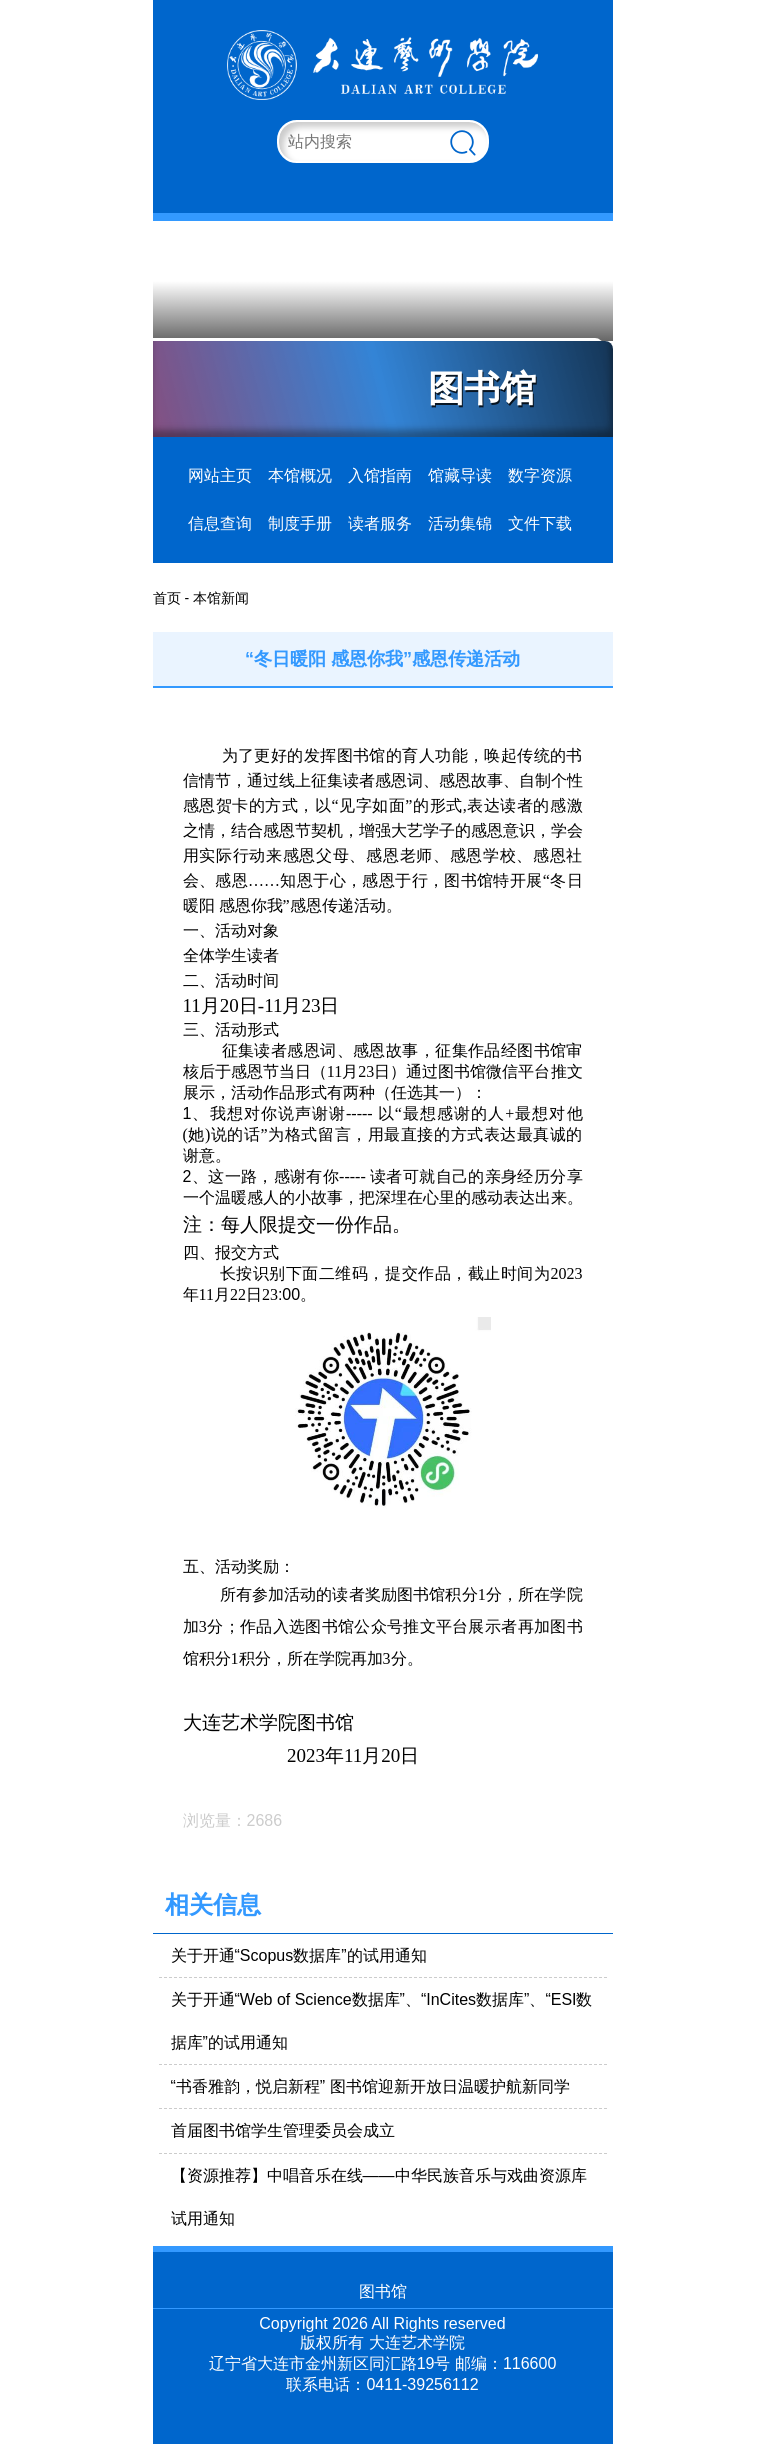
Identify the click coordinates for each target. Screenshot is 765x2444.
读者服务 (380, 523)
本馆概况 (300, 475)
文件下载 (540, 523)
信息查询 (220, 523)
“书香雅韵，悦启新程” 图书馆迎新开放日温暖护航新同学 (370, 2086)
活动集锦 (460, 523)
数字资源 (540, 475)
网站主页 (220, 475)
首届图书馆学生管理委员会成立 (283, 2130)
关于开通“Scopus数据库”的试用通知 (299, 1955)
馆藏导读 (460, 475)
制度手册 (300, 523)
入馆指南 (380, 475)
